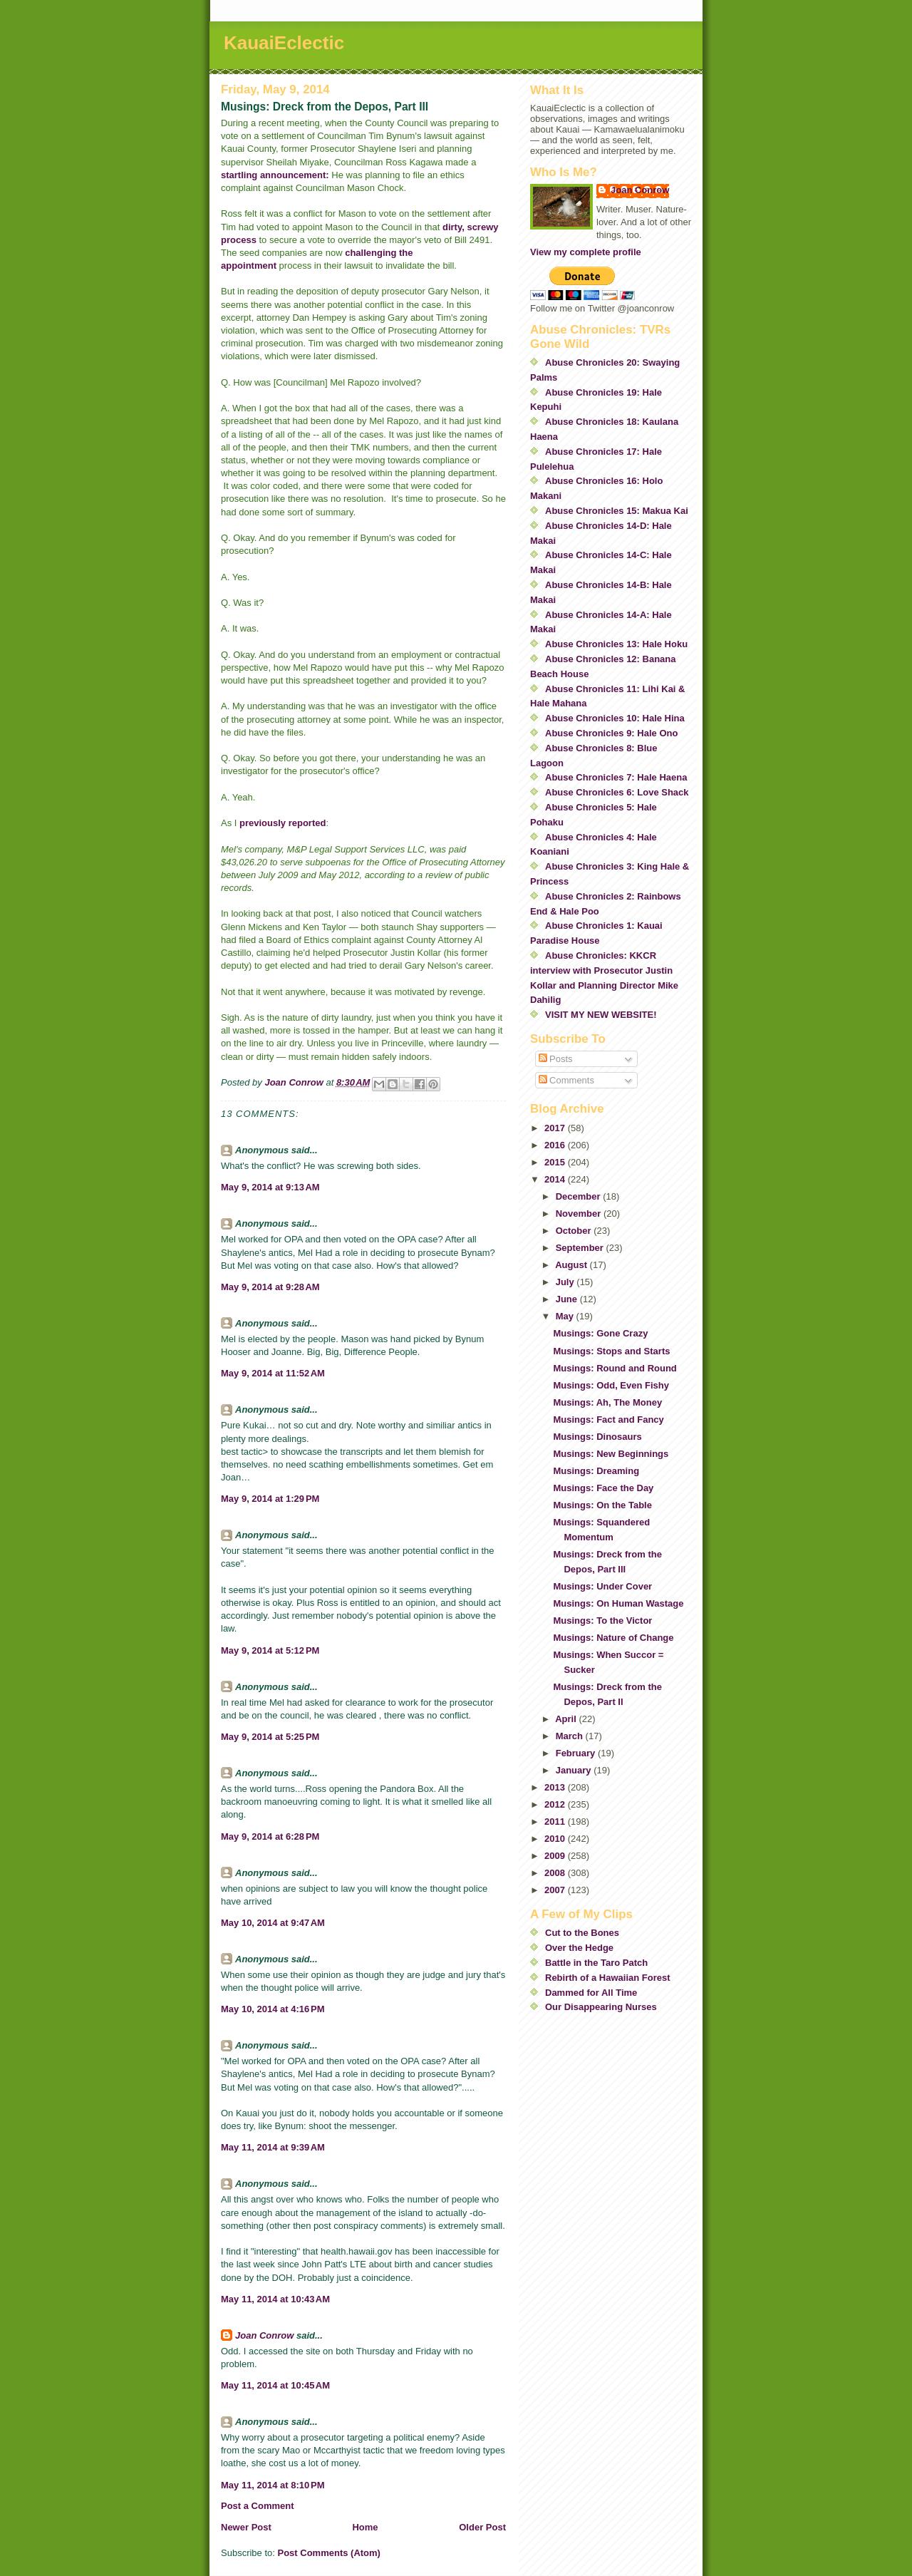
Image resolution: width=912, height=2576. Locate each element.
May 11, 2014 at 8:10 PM (273, 2485)
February (577, 1753)
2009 (556, 1855)
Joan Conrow (264, 2335)
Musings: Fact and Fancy (608, 1419)
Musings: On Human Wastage (618, 1603)
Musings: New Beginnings (610, 1453)
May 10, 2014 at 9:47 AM (273, 1922)
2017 (556, 1128)
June (568, 1299)
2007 (556, 1890)
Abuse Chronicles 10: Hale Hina (615, 718)
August (572, 1264)
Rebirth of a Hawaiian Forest (607, 1977)
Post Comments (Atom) (329, 2552)
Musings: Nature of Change (613, 1637)
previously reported (282, 823)
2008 (556, 1872)
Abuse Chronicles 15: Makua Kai (616, 510)
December (579, 1196)
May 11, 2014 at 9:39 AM (273, 2147)
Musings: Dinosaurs (597, 1436)
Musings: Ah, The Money (607, 1402)
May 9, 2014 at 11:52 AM (273, 1373)
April (567, 1719)
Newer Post (246, 2527)
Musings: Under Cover (602, 1586)
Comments (566, 1080)
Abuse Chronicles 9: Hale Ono (611, 733)
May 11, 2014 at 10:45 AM (275, 2385)
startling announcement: (276, 175)
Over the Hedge (579, 1947)
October (575, 1230)
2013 (556, 1787)
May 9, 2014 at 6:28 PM (270, 1836)
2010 (556, 1838)
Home (365, 2527)
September (581, 1247)
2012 (556, 1804)
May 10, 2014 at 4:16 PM (273, 2009)
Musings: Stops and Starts (611, 1351)
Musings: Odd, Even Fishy (611, 1385)
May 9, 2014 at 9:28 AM (270, 1287)
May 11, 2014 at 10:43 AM (275, 2299)
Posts (556, 1058)
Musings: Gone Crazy (600, 1333)
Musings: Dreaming (596, 1470)
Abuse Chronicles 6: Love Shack (617, 792)
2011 (556, 1821)
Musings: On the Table (602, 1505)
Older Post (482, 2527)
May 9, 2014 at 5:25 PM (270, 1736)
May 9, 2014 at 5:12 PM (270, 1650)
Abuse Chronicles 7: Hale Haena (616, 777)
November (579, 1213)
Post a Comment (257, 2505)
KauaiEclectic (284, 42)
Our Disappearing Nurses (601, 2006)
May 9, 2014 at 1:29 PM (270, 1498)
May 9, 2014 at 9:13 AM (270, 1187)
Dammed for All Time (591, 1992)
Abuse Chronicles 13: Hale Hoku (616, 644)
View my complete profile (585, 252)
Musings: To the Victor (602, 1620)
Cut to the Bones (582, 1932)
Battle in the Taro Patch (596, 1962)
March (571, 1736)
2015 (556, 1162)
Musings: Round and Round (614, 1368)
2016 (556, 1145)
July (566, 1282)
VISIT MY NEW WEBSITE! (601, 1014)
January (575, 1770)
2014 (556, 1179)
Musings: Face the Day (603, 1488)
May (566, 1316)
